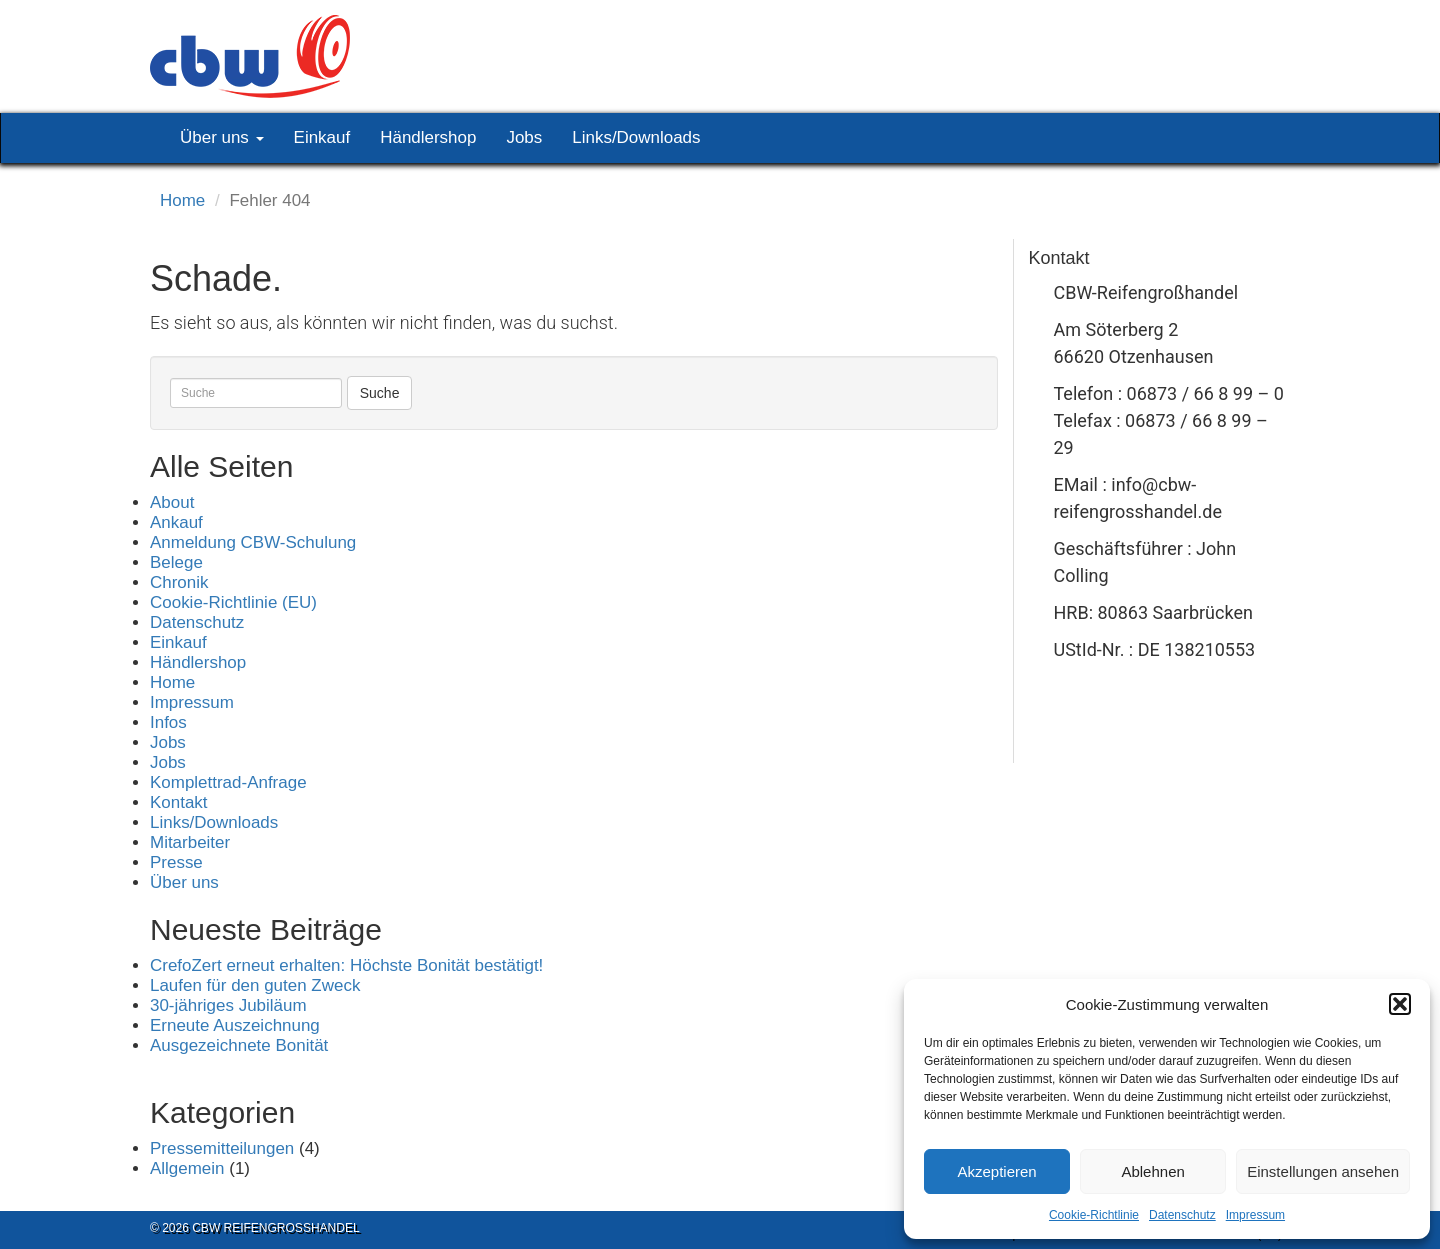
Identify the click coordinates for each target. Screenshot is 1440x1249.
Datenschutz (1182, 1215)
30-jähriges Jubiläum (228, 1005)
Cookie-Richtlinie (1094, 1215)
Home (182, 200)
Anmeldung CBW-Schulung (253, 542)
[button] (1400, 1004)
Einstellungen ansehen (1323, 1171)
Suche (380, 393)
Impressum (1255, 1215)
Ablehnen (1152, 1171)
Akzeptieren (996, 1171)
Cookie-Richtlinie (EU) (233, 602)
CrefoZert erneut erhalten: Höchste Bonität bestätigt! (346, 965)
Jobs (524, 137)
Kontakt (179, 802)
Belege (176, 562)
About (172, 502)
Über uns (222, 137)
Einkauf (322, 137)
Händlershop (428, 137)
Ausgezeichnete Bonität (239, 1045)
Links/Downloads (636, 137)
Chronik (179, 582)
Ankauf (176, 522)
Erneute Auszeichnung (235, 1025)
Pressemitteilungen (222, 1148)
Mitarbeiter (190, 842)
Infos (168, 722)
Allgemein (187, 1168)
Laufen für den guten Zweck (255, 985)
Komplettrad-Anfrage (228, 782)
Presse (176, 862)
